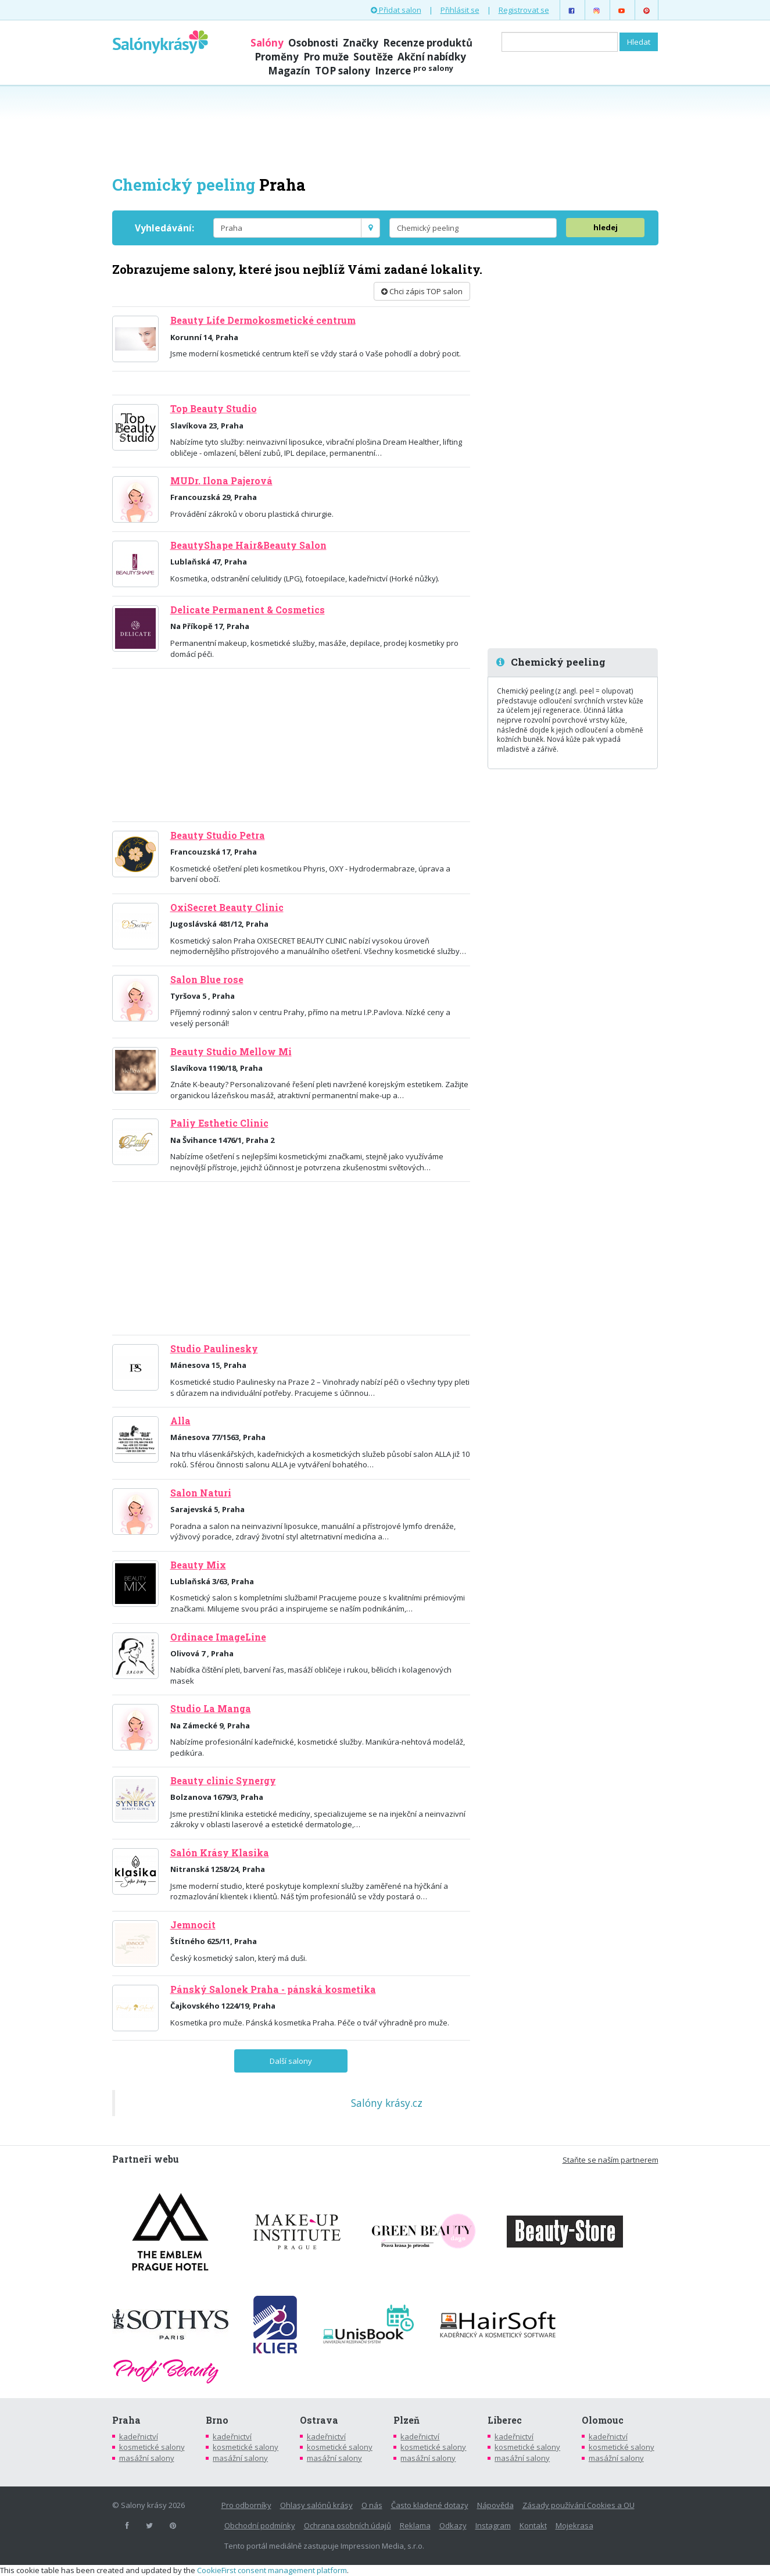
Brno (217, 2420)
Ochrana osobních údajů (347, 2525)
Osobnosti (313, 42)
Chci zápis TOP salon (422, 291)
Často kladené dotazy (429, 2505)
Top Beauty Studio (213, 409)
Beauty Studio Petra (217, 835)
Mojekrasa (574, 2525)
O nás (371, 2505)
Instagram (493, 2525)
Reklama (415, 2525)
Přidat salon (396, 10)
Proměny (277, 56)
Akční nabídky (431, 56)
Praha (126, 2420)
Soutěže (373, 56)
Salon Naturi (200, 1493)
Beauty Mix (198, 1565)
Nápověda (495, 2505)
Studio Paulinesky (214, 1349)
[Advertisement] (385, 129)
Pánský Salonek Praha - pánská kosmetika (273, 1989)
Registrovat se (524, 10)
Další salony (291, 2061)
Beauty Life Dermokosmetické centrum (263, 320)
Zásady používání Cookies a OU (578, 2505)
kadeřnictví (138, 2436)
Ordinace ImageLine (218, 1637)
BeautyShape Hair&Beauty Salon (248, 545)
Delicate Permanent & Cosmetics (247, 610)
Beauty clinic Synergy (223, 1781)
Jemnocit (193, 1925)
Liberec (505, 2420)
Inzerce (414, 70)
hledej (605, 227)
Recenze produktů (427, 42)
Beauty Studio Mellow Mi (231, 1051)
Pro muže (326, 56)
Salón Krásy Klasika (219, 1853)
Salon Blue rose (206, 979)
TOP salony (342, 70)
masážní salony (146, 2458)
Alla (180, 1421)
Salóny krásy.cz (386, 2103)
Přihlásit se (459, 10)
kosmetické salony (152, 2447)
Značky (360, 42)
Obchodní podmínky (259, 2525)
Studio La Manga (210, 1708)
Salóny (267, 42)
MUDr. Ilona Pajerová (221, 481)
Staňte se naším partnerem (610, 2160)
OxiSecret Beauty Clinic (227, 907)
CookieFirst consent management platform (272, 2570)
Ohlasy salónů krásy (316, 2505)
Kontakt (533, 2525)
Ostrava (319, 2420)
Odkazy (453, 2525)
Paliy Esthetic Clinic (219, 1123)
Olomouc (603, 2420)
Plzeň (406, 2420)
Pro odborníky (246, 2505)
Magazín (289, 70)
